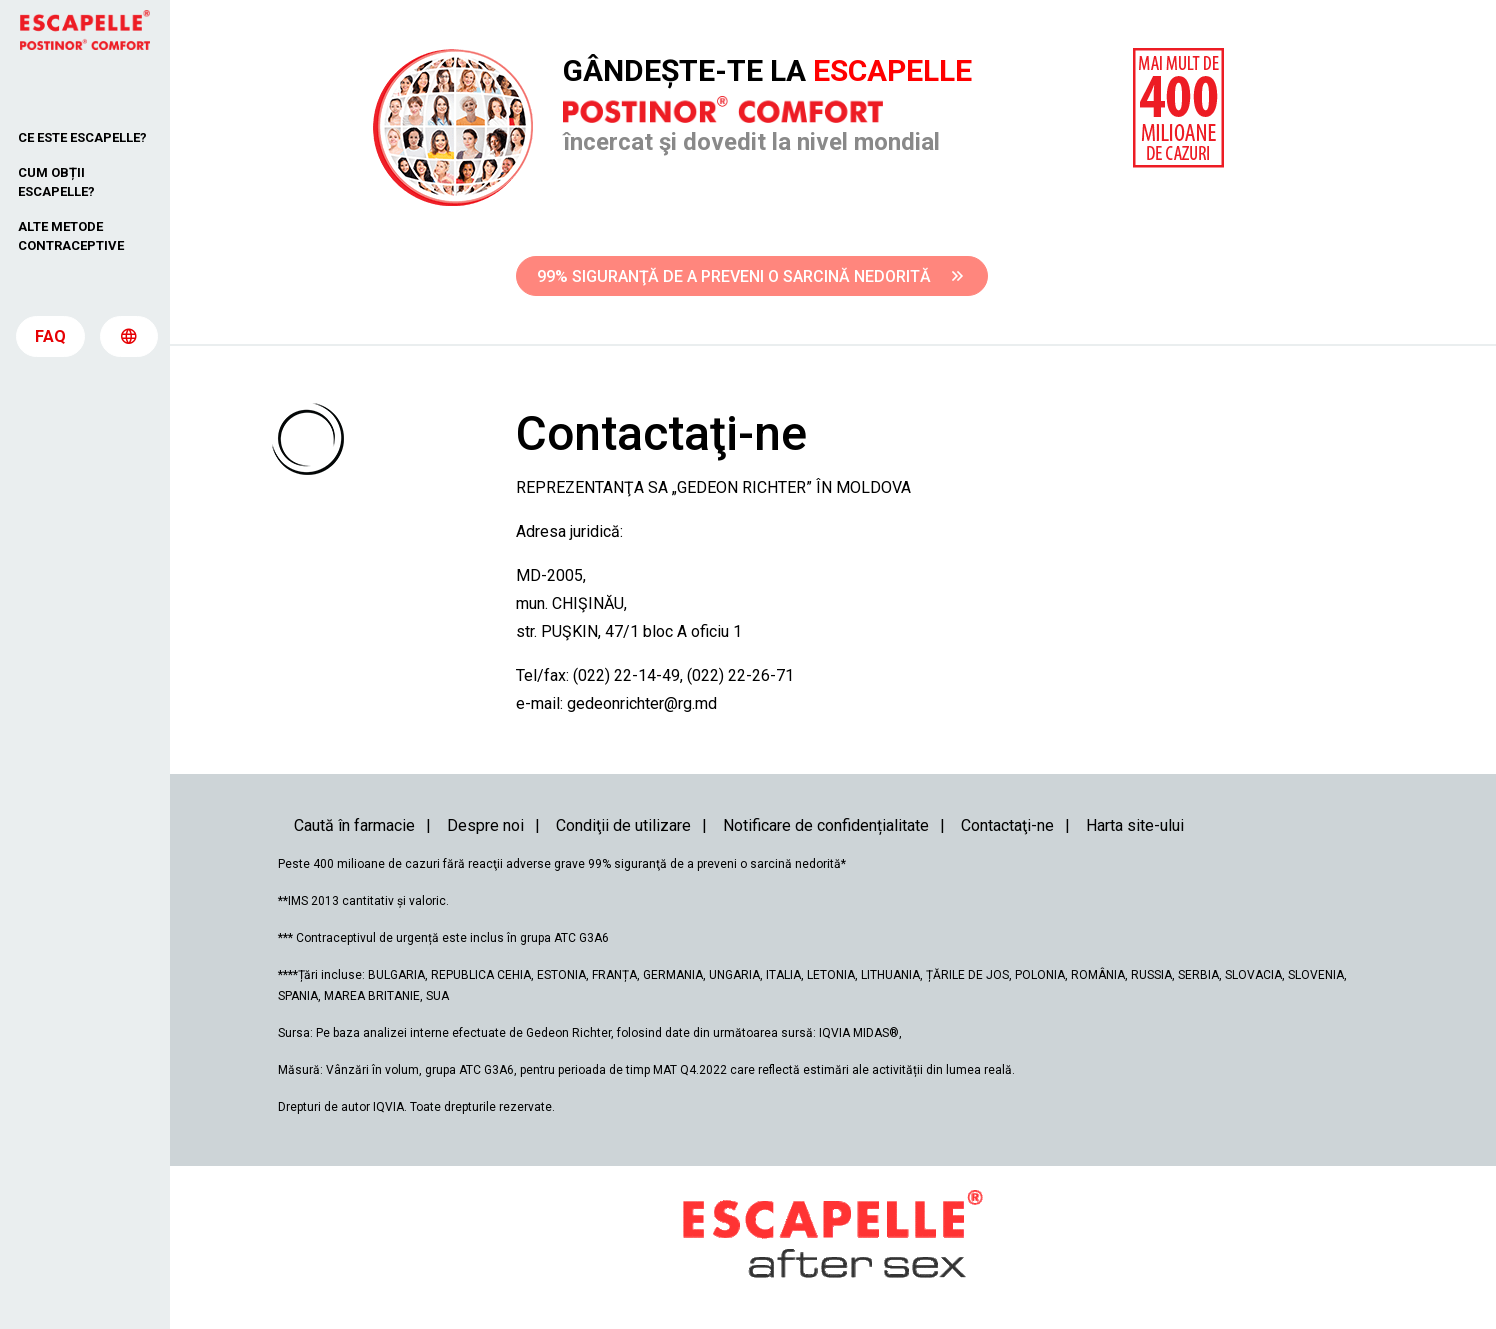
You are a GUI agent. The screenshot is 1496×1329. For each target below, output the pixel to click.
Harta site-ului (1135, 825)
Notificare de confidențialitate (826, 825)
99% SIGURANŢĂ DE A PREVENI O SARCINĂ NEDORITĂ (750, 276)
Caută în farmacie (354, 825)
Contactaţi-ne (1007, 825)
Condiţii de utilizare (623, 825)
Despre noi (485, 825)
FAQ (50, 341)
